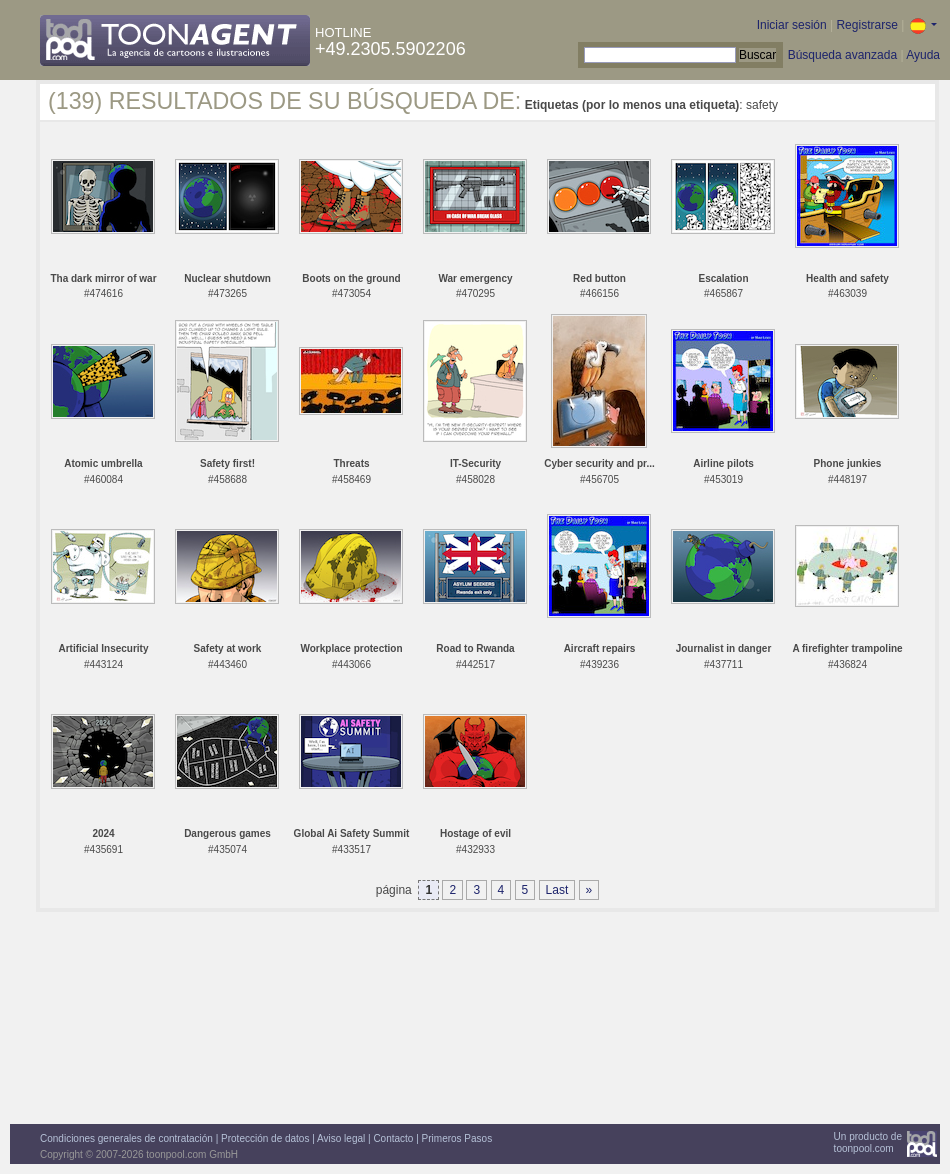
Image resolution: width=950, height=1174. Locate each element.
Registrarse (866, 25)
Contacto (393, 1138)
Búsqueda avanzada (842, 55)
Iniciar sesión (792, 25)
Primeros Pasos (457, 1138)
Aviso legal (341, 1138)
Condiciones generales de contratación (126, 1138)
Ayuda (923, 55)
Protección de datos (265, 1138)
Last (557, 890)
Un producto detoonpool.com (868, 1142)
